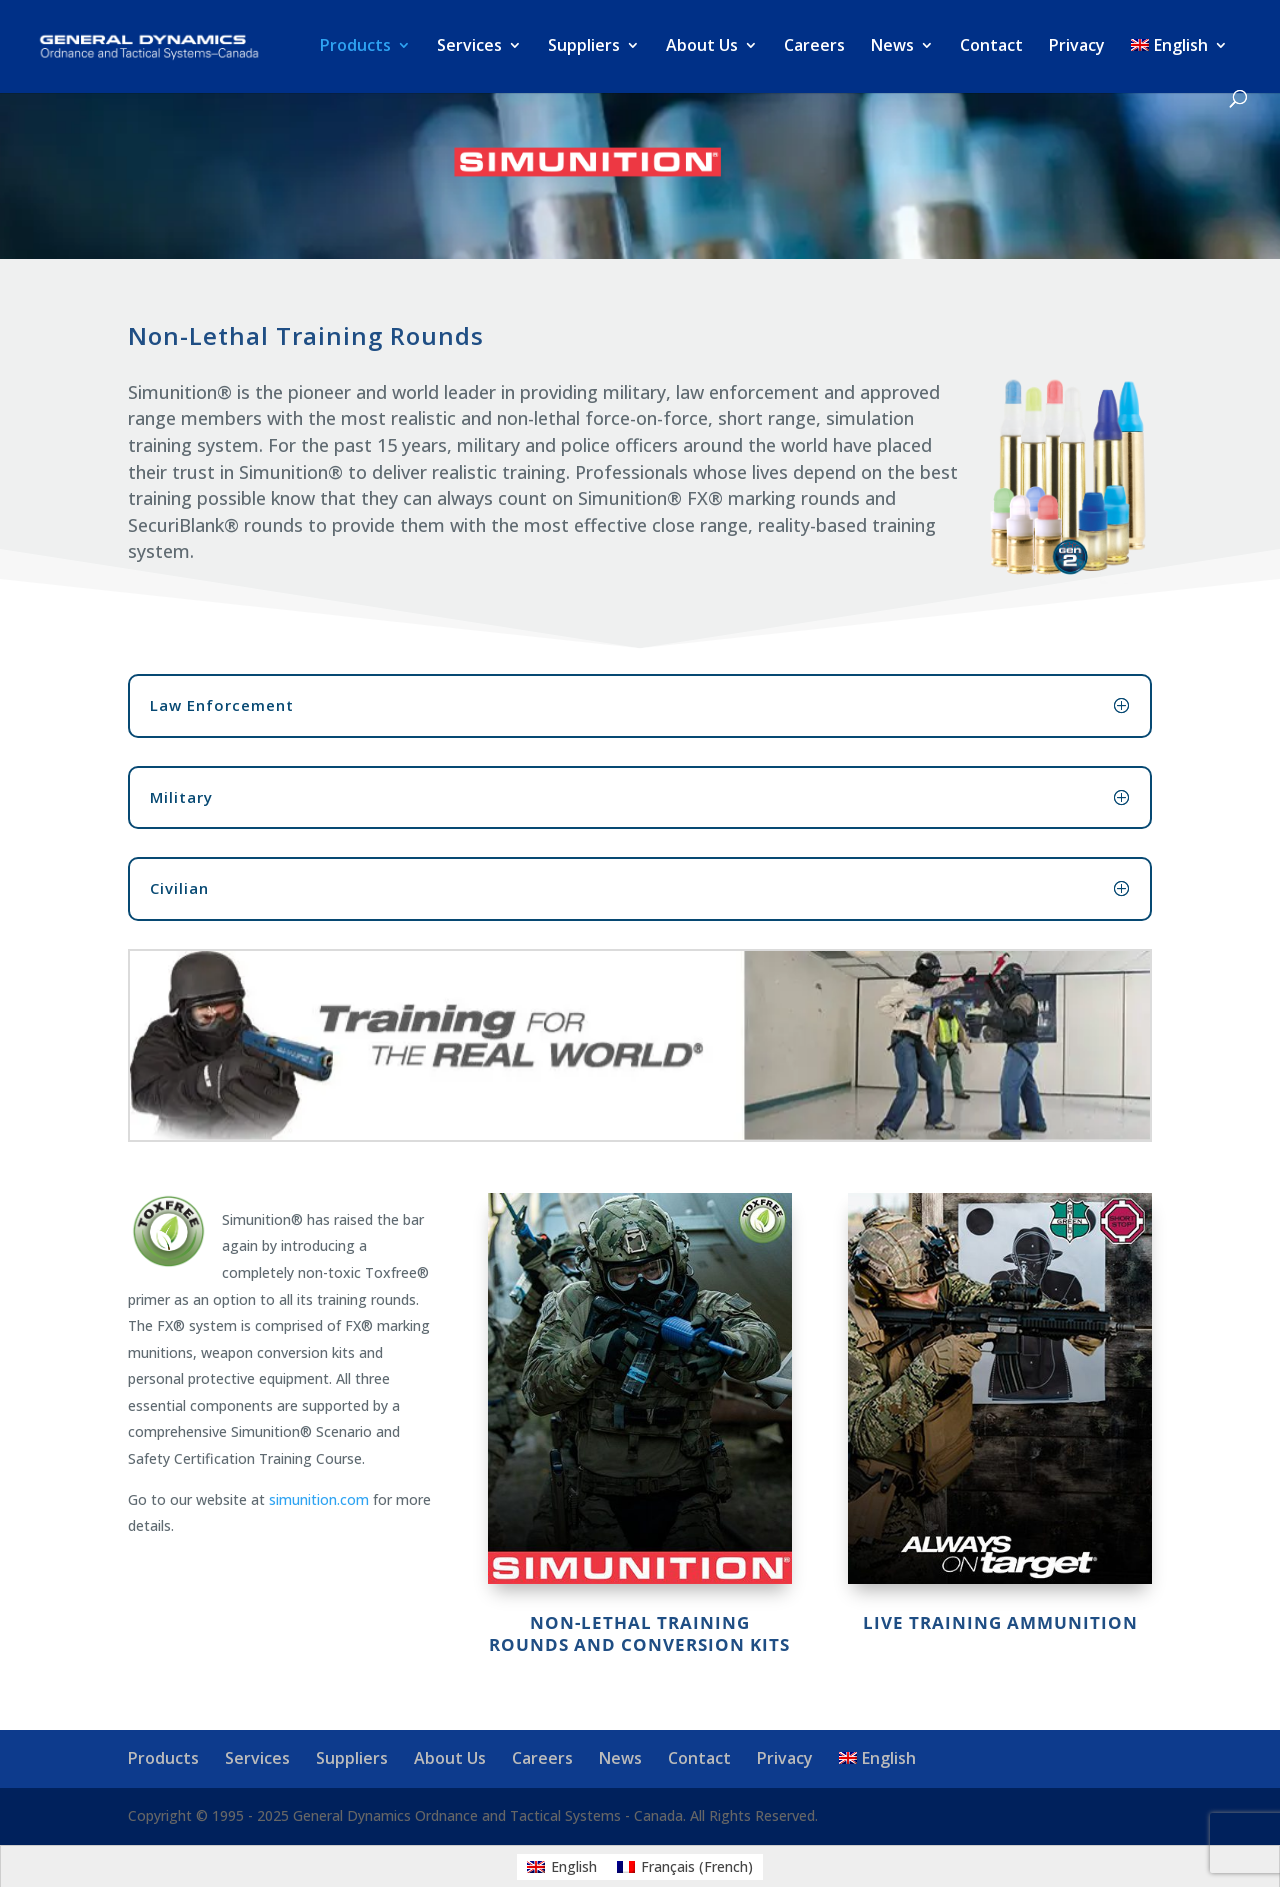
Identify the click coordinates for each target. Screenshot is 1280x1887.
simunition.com (319, 1499)
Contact (991, 47)
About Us (702, 47)
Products (355, 47)
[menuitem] (1179, 64)
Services (469, 47)
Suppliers (584, 47)
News (892, 47)
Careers (814, 47)
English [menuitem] (574, 1866)
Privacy (1077, 47)
